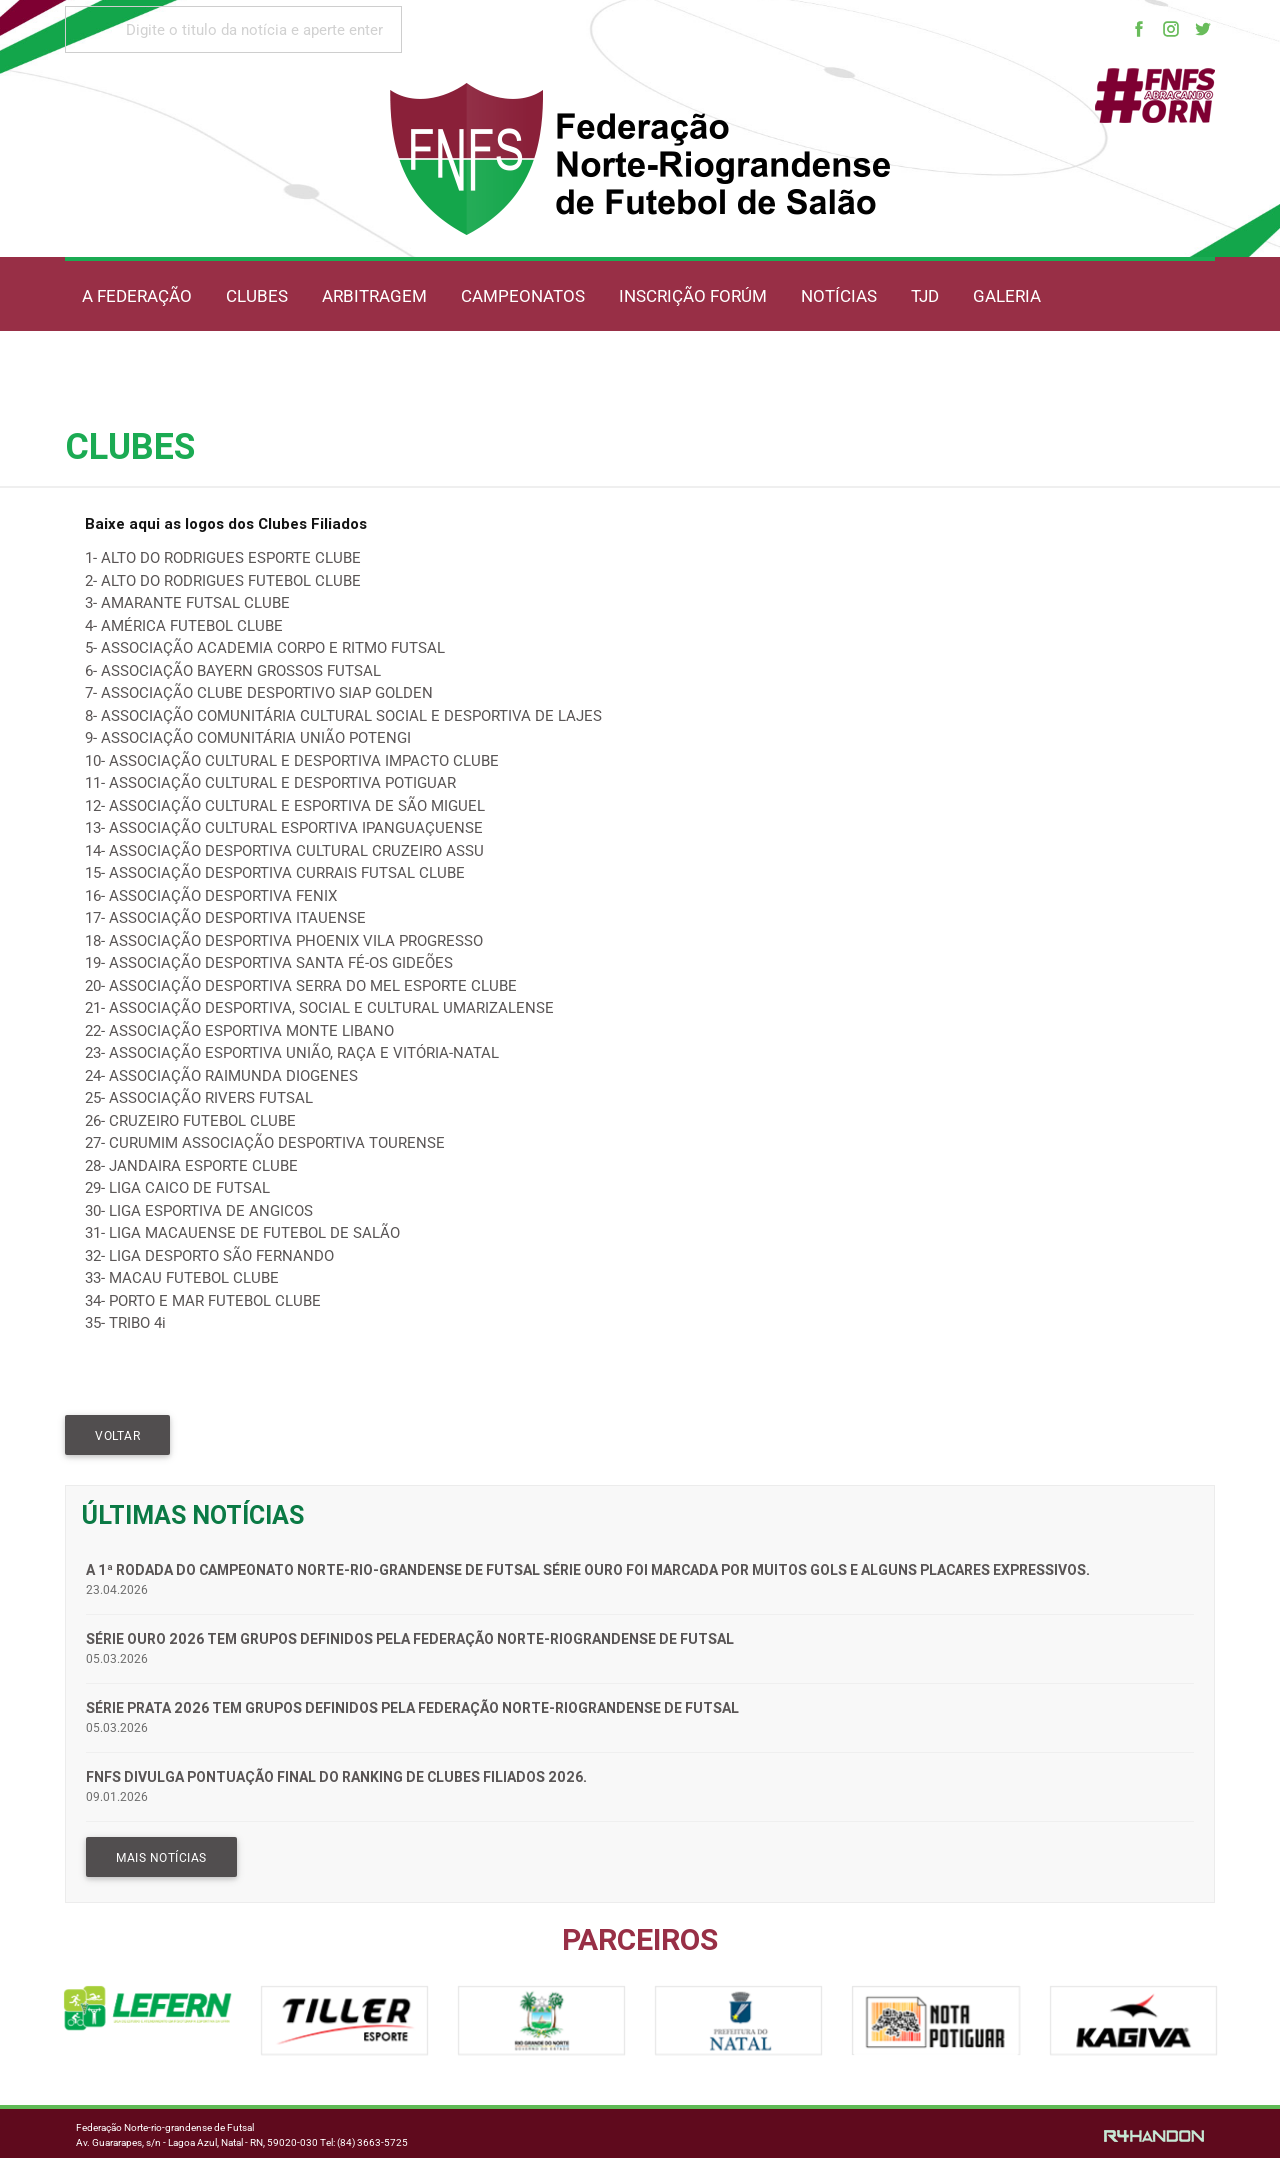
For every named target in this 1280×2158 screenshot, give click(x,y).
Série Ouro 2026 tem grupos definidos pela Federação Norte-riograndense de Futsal (410, 1639)
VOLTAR (117, 1436)
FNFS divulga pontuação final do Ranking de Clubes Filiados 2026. (336, 1777)
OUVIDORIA (320, 367)
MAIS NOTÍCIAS (161, 1858)
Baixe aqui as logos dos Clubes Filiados (226, 523)
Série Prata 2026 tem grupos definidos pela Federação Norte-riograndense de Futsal (412, 1708)
